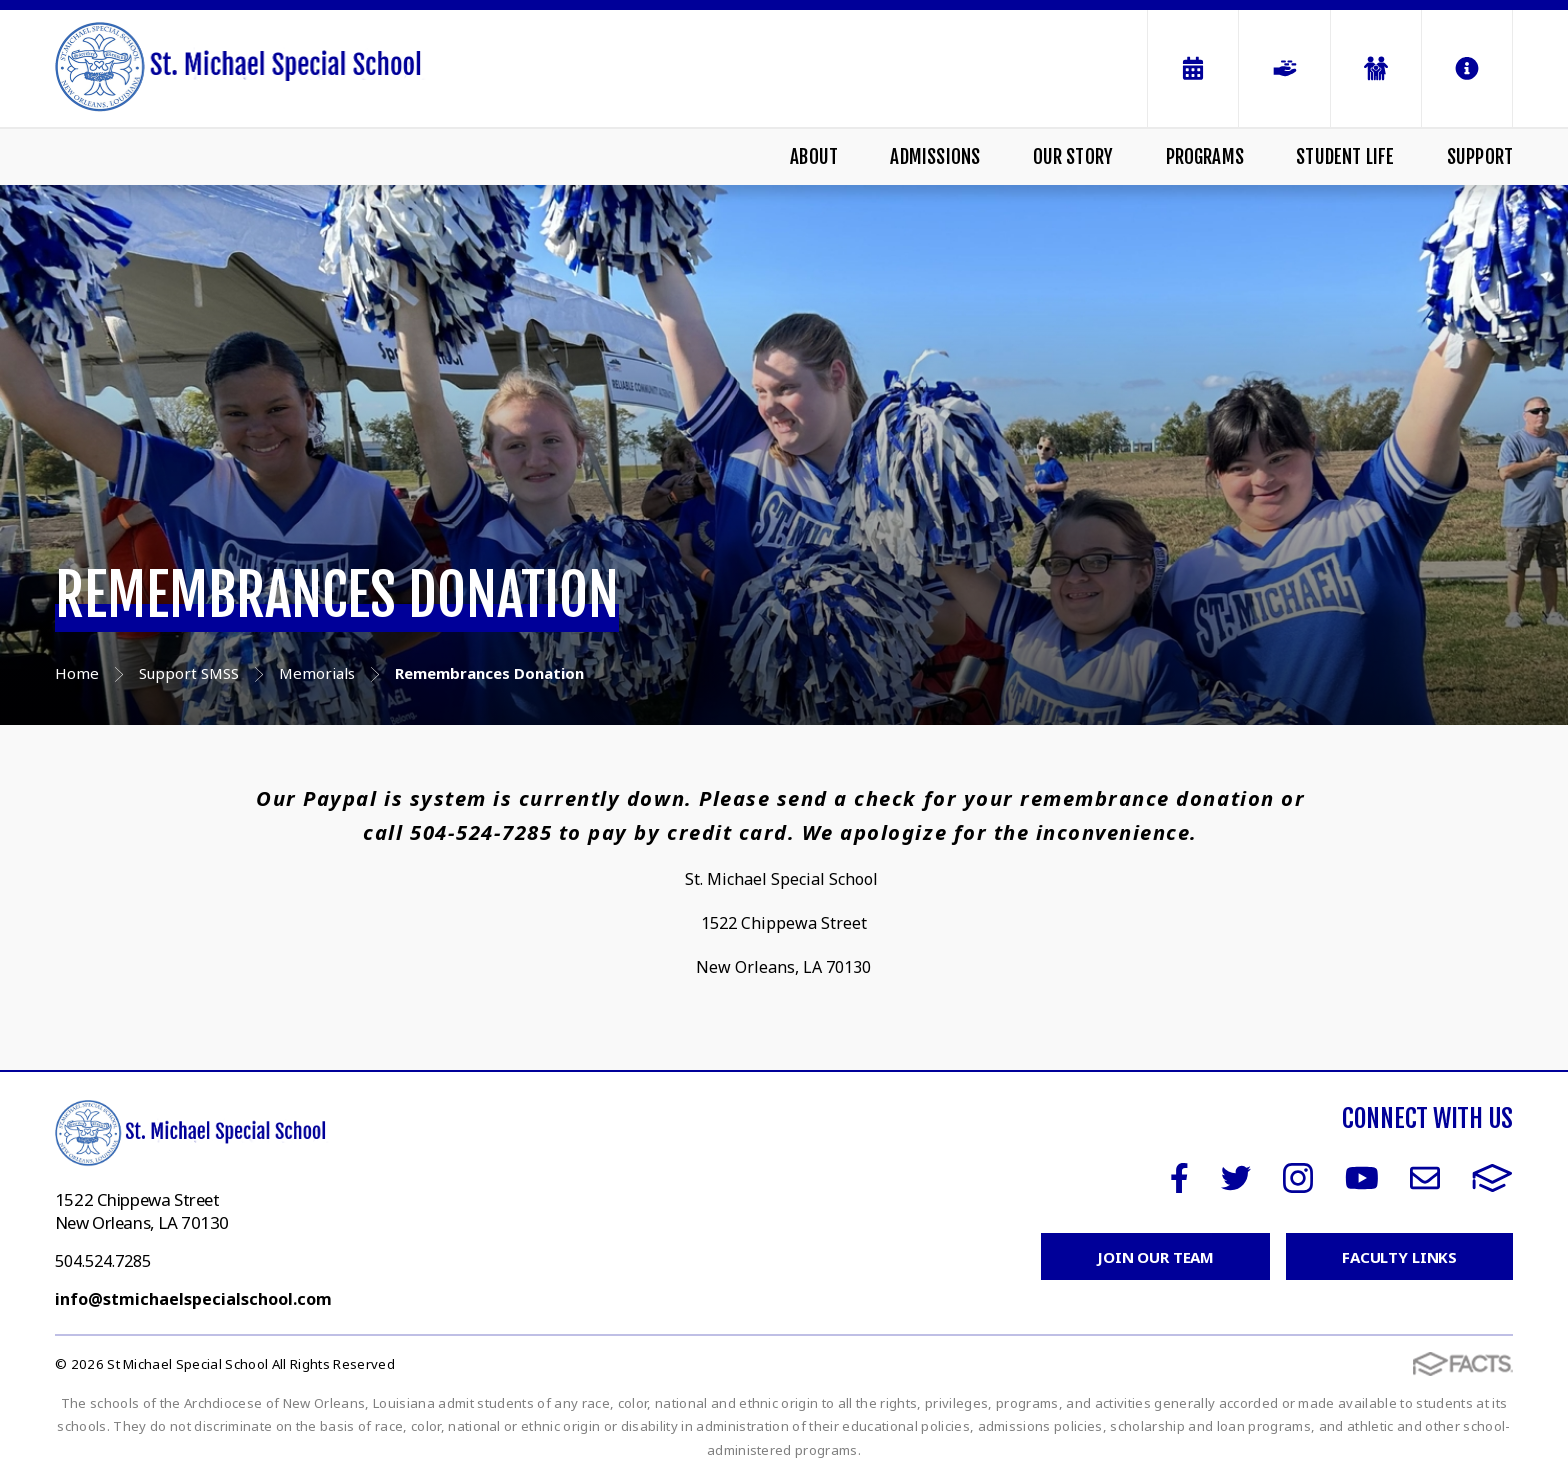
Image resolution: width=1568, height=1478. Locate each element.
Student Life (1345, 157)
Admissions (935, 157)
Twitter (1236, 1178)
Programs (1205, 157)
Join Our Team (1155, 1257)
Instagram (1298, 1178)
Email (1425, 1178)
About (814, 157)
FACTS (1492, 1178)
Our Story (1073, 157)
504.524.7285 (103, 1261)
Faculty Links (1399, 1257)
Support (1480, 157)
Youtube (1362, 1178)
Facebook (1179, 1178)
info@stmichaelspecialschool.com (193, 1299)
